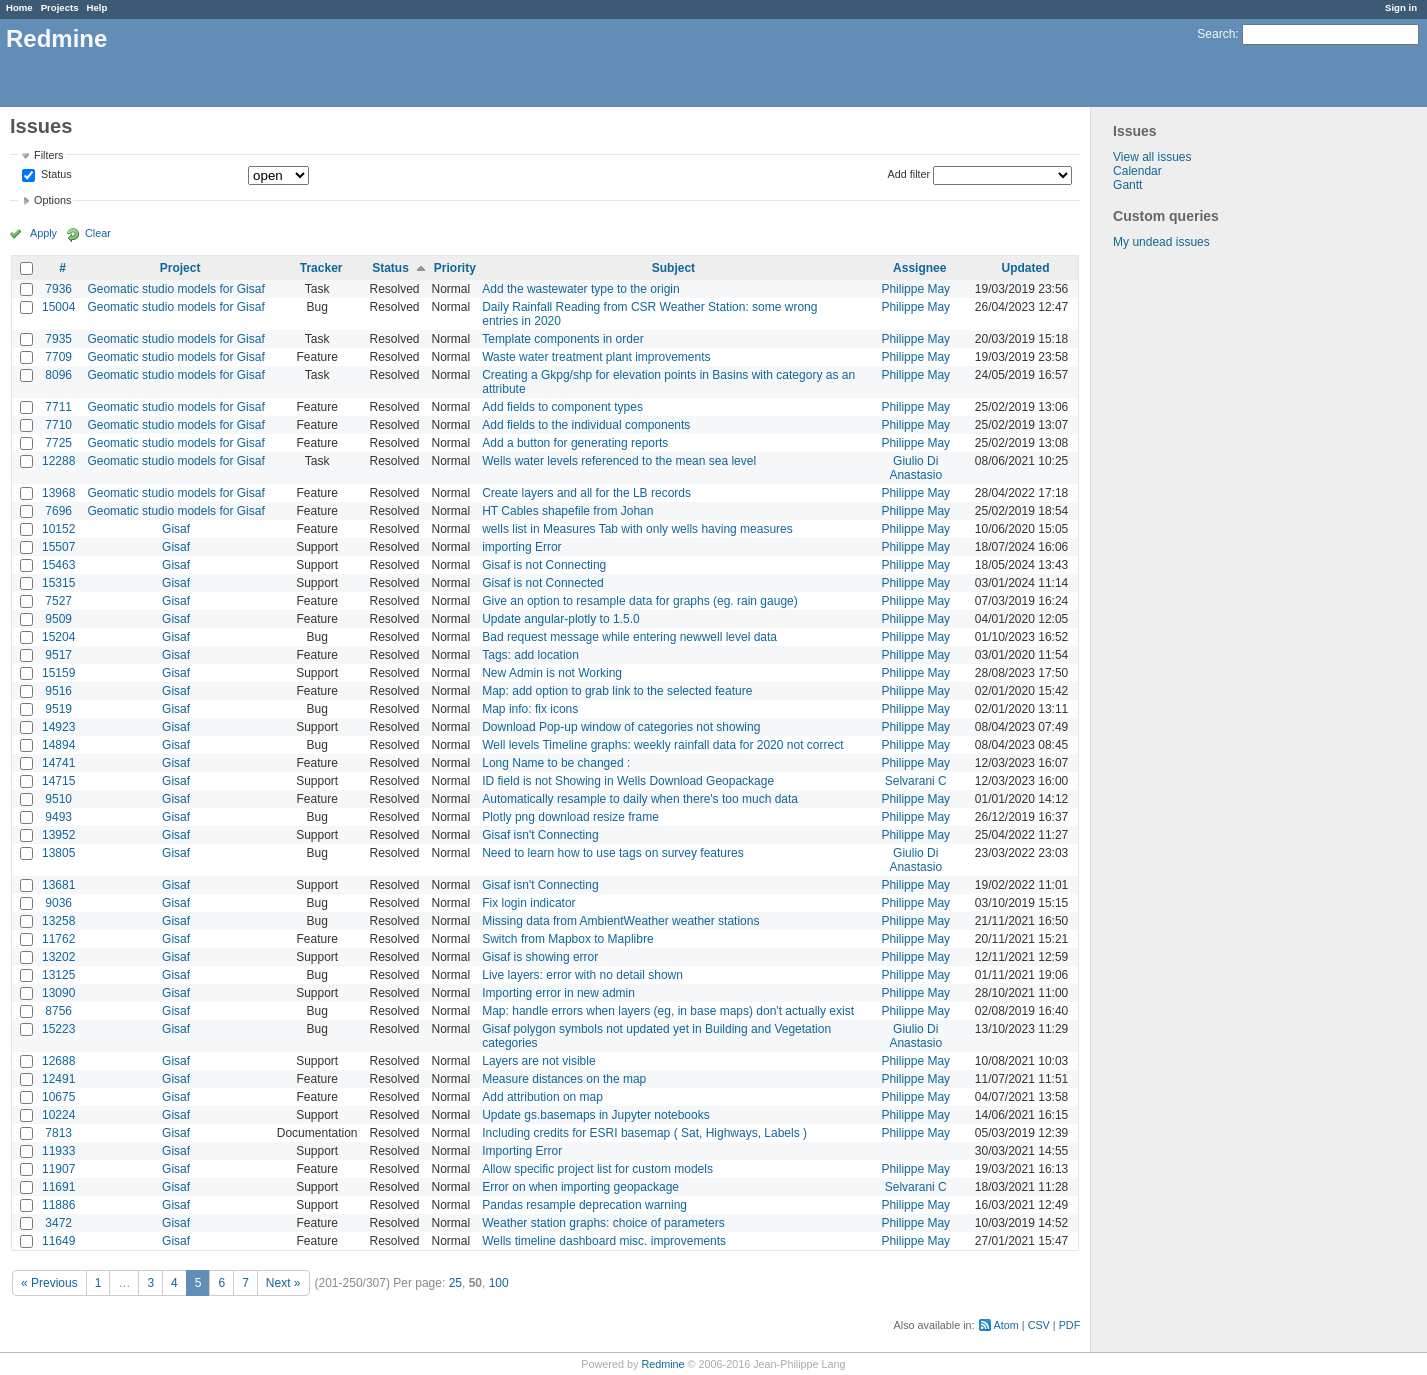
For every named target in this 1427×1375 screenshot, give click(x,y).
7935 (58, 339)
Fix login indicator (528, 903)
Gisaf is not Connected (542, 583)
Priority (455, 268)
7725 (58, 443)
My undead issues (1161, 242)
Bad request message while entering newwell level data (629, 637)
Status (55, 175)
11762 (58, 939)
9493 (58, 817)
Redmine (662, 1364)
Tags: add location (530, 655)
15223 (58, 1029)
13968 (58, 493)
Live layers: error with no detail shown (582, 975)
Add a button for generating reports (575, 443)
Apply (43, 233)
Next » (283, 1283)
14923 (58, 727)
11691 (58, 1187)
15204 (58, 637)
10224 (58, 1115)
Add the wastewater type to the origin (580, 289)
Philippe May (915, 289)
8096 (58, 375)
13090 (58, 993)
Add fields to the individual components (586, 425)
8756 (58, 1011)
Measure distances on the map (564, 1079)
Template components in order (562, 339)
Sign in (1401, 7)
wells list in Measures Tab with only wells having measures (637, 529)
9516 (58, 691)
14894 (58, 745)
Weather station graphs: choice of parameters (603, 1223)
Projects (60, 7)
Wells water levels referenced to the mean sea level (619, 461)
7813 (58, 1133)
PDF (1070, 1325)
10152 (58, 529)
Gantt (1127, 185)
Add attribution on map (542, 1097)
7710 (58, 425)
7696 (58, 511)
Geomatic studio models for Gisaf (175, 289)
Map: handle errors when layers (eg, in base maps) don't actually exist (668, 1011)
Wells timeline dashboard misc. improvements (604, 1241)
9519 (58, 709)
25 (455, 1283)
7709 (58, 357)
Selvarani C (916, 781)
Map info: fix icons (530, 709)
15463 (58, 565)
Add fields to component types (562, 407)
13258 (58, 921)
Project (180, 268)
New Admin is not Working (552, 673)
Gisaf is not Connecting (544, 565)
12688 (58, 1061)
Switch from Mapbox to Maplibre (567, 939)
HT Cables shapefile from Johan (567, 511)
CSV (1039, 1325)
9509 (58, 619)
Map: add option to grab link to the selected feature (617, 691)
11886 (58, 1205)
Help (97, 7)
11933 (58, 1151)
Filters (48, 155)
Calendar (1137, 171)
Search (1216, 34)
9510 (58, 799)
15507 (58, 547)
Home (19, 7)
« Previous (49, 1283)
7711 (58, 407)
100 (499, 1283)
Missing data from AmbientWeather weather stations (620, 921)
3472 (58, 1223)
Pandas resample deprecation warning (584, 1205)
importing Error (521, 547)
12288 (58, 461)
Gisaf (176, 529)
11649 (58, 1241)
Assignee (919, 268)
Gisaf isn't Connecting (540, 835)
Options (52, 200)
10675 (58, 1097)
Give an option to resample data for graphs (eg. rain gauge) (640, 601)
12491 (58, 1079)
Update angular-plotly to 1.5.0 (560, 619)
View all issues (1152, 157)
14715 (58, 781)
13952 (58, 835)
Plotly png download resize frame (570, 817)
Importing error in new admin (558, 993)
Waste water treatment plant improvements (596, 357)
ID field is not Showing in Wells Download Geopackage (628, 781)
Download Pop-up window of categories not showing (621, 727)
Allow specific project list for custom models (597, 1169)
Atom (1006, 1325)
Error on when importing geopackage (580, 1187)
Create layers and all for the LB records (586, 493)
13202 (58, 957)
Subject (673, 268)
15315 (58, 583)
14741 (58, 763)
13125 (58, 975)
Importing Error (522, 1151)
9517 (58, 655)
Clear (98, 233)
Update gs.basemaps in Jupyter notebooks (595, 1115)
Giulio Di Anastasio (915, 468)
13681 (58, 885)
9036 (58, 903)
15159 (58, 673)
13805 (58, 853)
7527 (58, 601)
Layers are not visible (538, 1061)
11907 (58, 1169)
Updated (1026, 268)
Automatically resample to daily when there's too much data (640, 799)
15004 (58, 307)
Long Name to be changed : (556, 763)
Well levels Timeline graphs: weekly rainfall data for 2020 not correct (662, 745)
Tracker (321, 268)
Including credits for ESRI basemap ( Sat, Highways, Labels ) (644, 1133)
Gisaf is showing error (540, 957)
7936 (58, 289)
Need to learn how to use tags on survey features (613, 853)
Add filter (909, 174)
